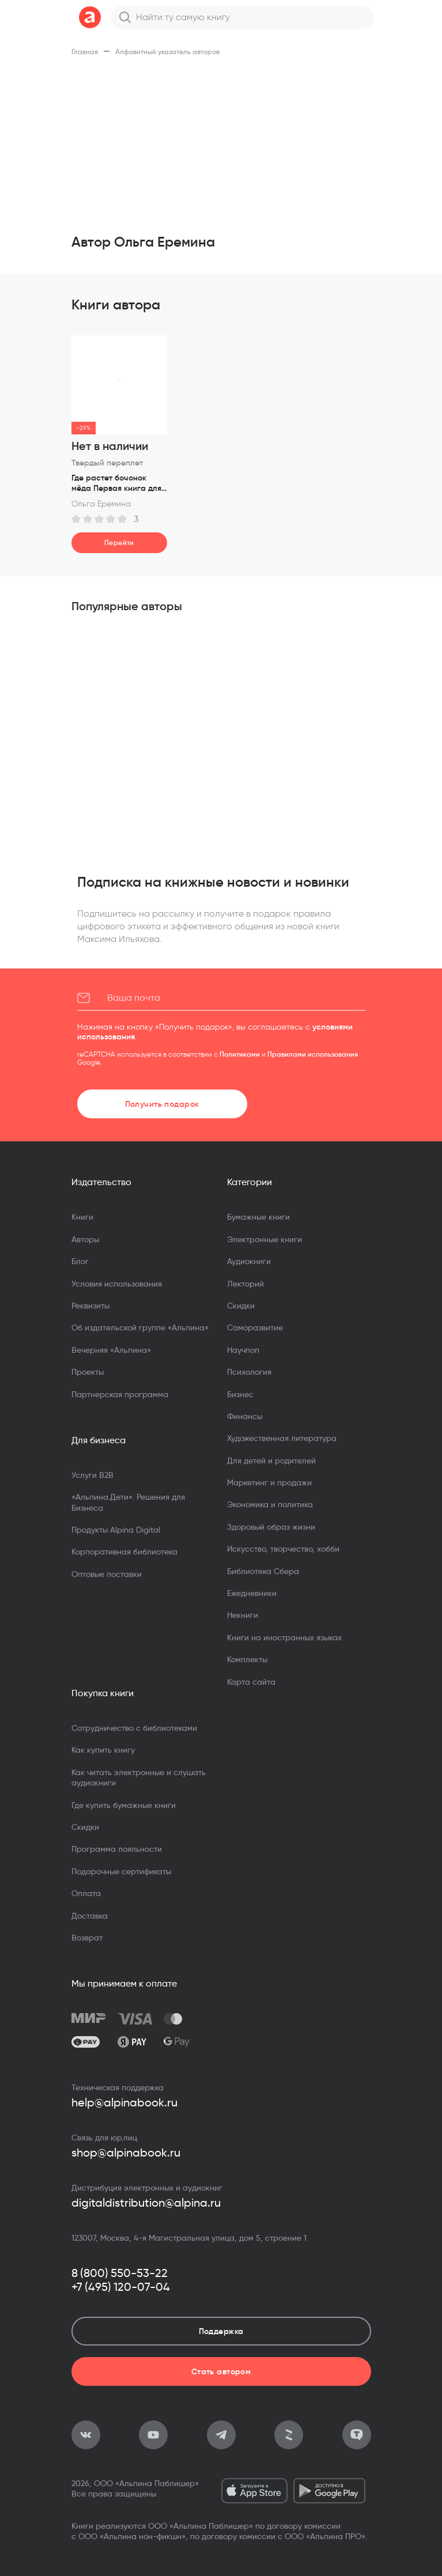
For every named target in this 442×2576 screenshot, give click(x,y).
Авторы (85, 1239)
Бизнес (240, 1394)
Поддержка (221, 2331)
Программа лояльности (116, 1849)
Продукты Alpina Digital (115, 1530)
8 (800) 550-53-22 (119, 2273)
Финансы (244, 1416)
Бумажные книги (258, 1217)
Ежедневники (252, 1593)
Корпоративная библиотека (124, 1551)
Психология (249, 1372)
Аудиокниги (249, 1261)
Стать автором (221, 2371)
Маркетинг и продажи (269, 1482)
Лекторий (245, 1283)
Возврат (87, 1937)
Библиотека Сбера (263, 1571)
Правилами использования (312, 1054)
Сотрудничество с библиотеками (134, 1728)
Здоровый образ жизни (271, 1527)
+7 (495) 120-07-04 (120, 2287)
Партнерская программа (119, 1394)
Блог (80, 1261)
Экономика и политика (270, 1504)
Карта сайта (251, 1682)
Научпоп (243, 1350)
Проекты (87, 1372)
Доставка (89, 1916)
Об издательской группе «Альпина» (140, 1327)
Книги (82, 1217)
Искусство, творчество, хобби (283, 1549)
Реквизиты (90, 1305)
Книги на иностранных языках (284, 1637)
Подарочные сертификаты (121, 1871)
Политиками (240, 1054)
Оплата (86, 1893)
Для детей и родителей (271, 1460)
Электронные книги (264, 1239)
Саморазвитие (255, 1327)
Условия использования (116, 1283)
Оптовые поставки (106, 1574)
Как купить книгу (103, 1750)
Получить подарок (162, 1104)
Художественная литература (282, 1438)
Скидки (241, 1305)
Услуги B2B (92, 1475)
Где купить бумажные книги (123, 1805)
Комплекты (247, 1659)
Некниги (242, 1615)
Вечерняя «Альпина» (111, 1350)
